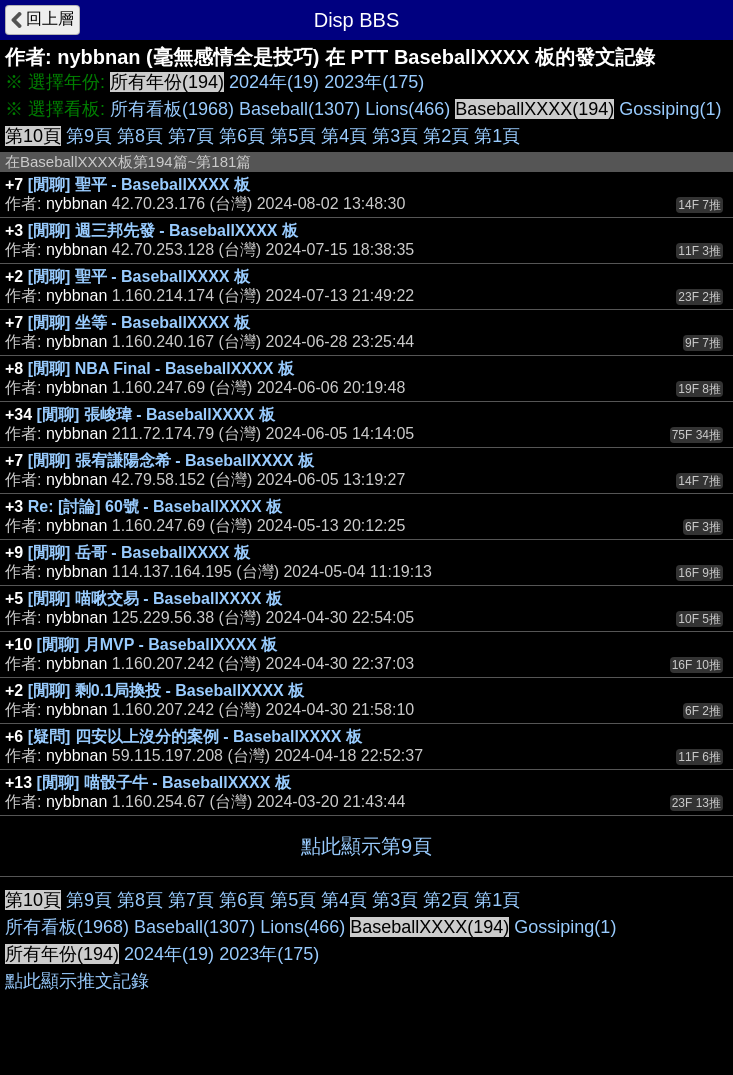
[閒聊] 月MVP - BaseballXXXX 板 (157, 644)
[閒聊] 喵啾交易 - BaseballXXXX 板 (155, 598)
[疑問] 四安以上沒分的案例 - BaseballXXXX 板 (195, 736)
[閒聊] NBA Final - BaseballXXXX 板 (161, 368)
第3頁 (395, 136)
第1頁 (497, 136)
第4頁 (344, 136)
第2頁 (446, 136)
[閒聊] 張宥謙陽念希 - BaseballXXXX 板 (171, 460)
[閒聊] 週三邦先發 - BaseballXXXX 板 (163, 230)
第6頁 (242, 136)
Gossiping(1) (670, 109)
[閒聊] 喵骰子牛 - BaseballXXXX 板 (164, 782)
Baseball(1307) (299, 109)
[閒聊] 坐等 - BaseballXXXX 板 (139, 322)
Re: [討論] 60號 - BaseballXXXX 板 (155, 506)
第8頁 (140, 136)
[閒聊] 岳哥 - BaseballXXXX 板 (139, 552)
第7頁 (191, 136)
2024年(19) (274, 82)
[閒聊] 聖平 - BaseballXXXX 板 (139, 184)
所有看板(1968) (172, 109)
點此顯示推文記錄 (77, 981)
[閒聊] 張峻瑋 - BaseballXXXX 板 (156, 414)
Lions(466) (407, 109)
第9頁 (89, 136)
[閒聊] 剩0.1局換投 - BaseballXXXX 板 (166, 690)
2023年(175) (374, 82)
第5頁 (293, 136)
